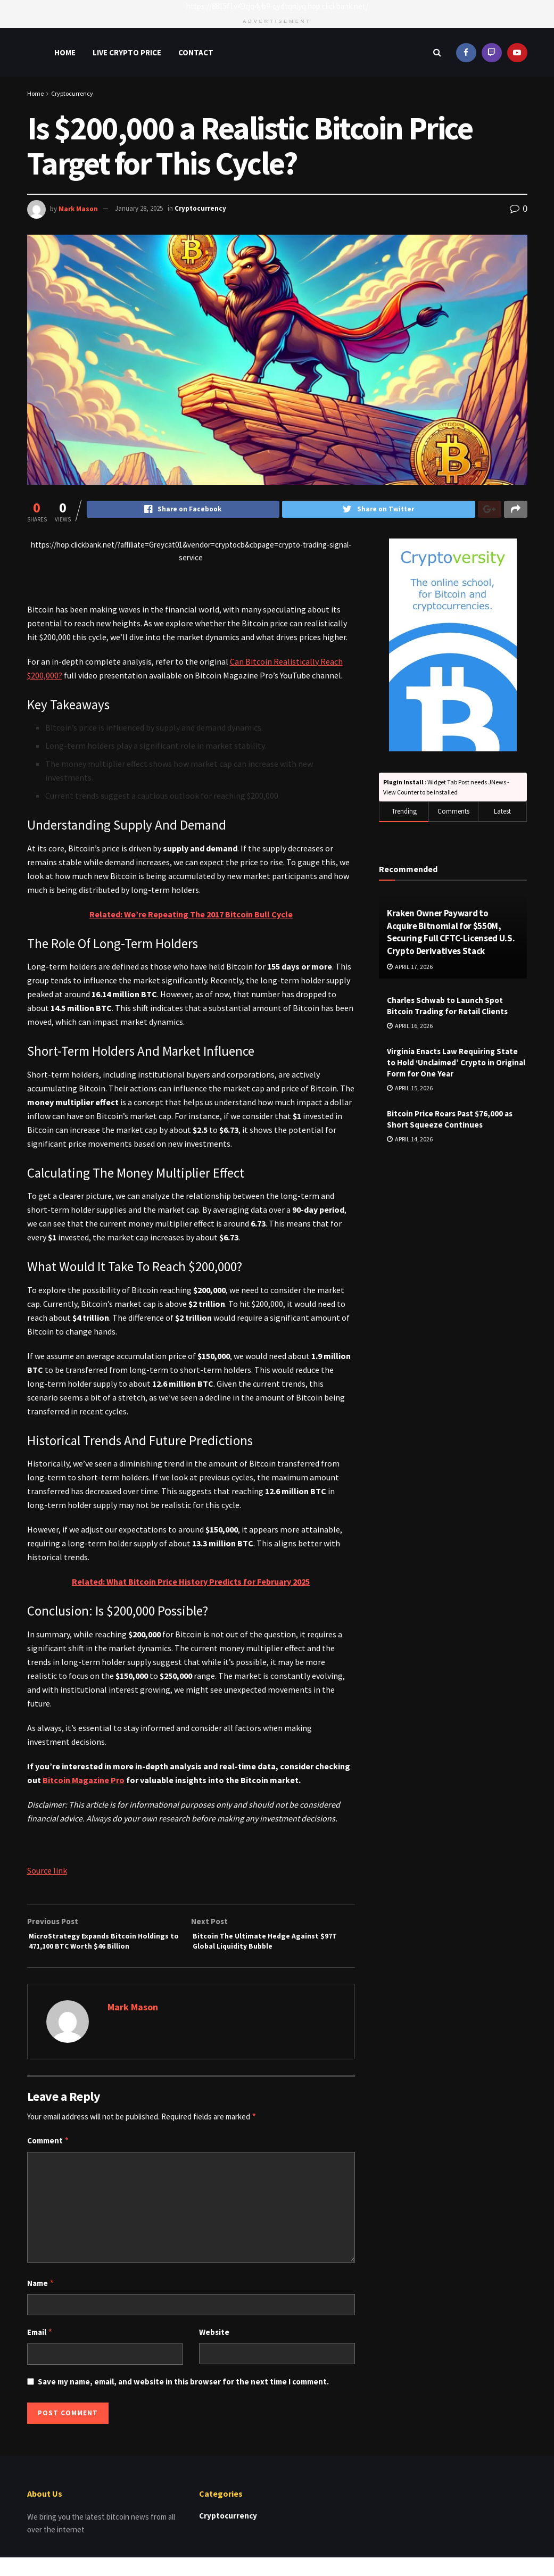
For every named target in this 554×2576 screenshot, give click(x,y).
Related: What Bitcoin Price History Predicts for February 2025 (191, 1582)
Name (41, 2302)
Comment (48, 2159)
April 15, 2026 (410, 1089)
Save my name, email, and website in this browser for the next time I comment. (183, 2400)
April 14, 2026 (410, 1140)
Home (65, 52)
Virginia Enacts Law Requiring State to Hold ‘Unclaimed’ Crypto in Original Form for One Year (456, 1063)
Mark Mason (78, 208)
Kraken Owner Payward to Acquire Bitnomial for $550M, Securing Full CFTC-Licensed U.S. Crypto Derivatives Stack (451, 933)
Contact (195, 52)
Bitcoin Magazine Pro (84, 1781)
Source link (47, 1871)
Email (40, 2351)
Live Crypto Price (127, 52)
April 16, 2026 (410, 1027)
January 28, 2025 (139, 208)
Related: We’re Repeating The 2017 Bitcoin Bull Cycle (191, 915)
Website (214, 2351)
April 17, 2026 (410, 968)
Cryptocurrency (72, 93)
